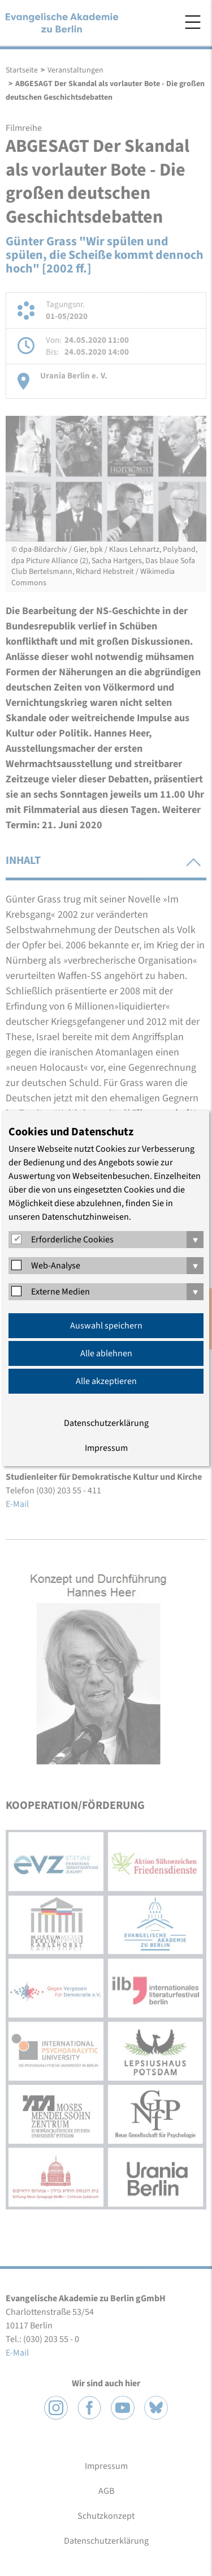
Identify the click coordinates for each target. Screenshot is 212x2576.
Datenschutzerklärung (106, 1423)
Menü (193, 22)
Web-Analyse (55, 1265)
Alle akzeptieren (106, 1381)
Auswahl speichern (106, 1325)
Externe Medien (60, 1291)
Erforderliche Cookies (72, 1239)
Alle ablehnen (106, 1353)
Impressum (106, 1448)
